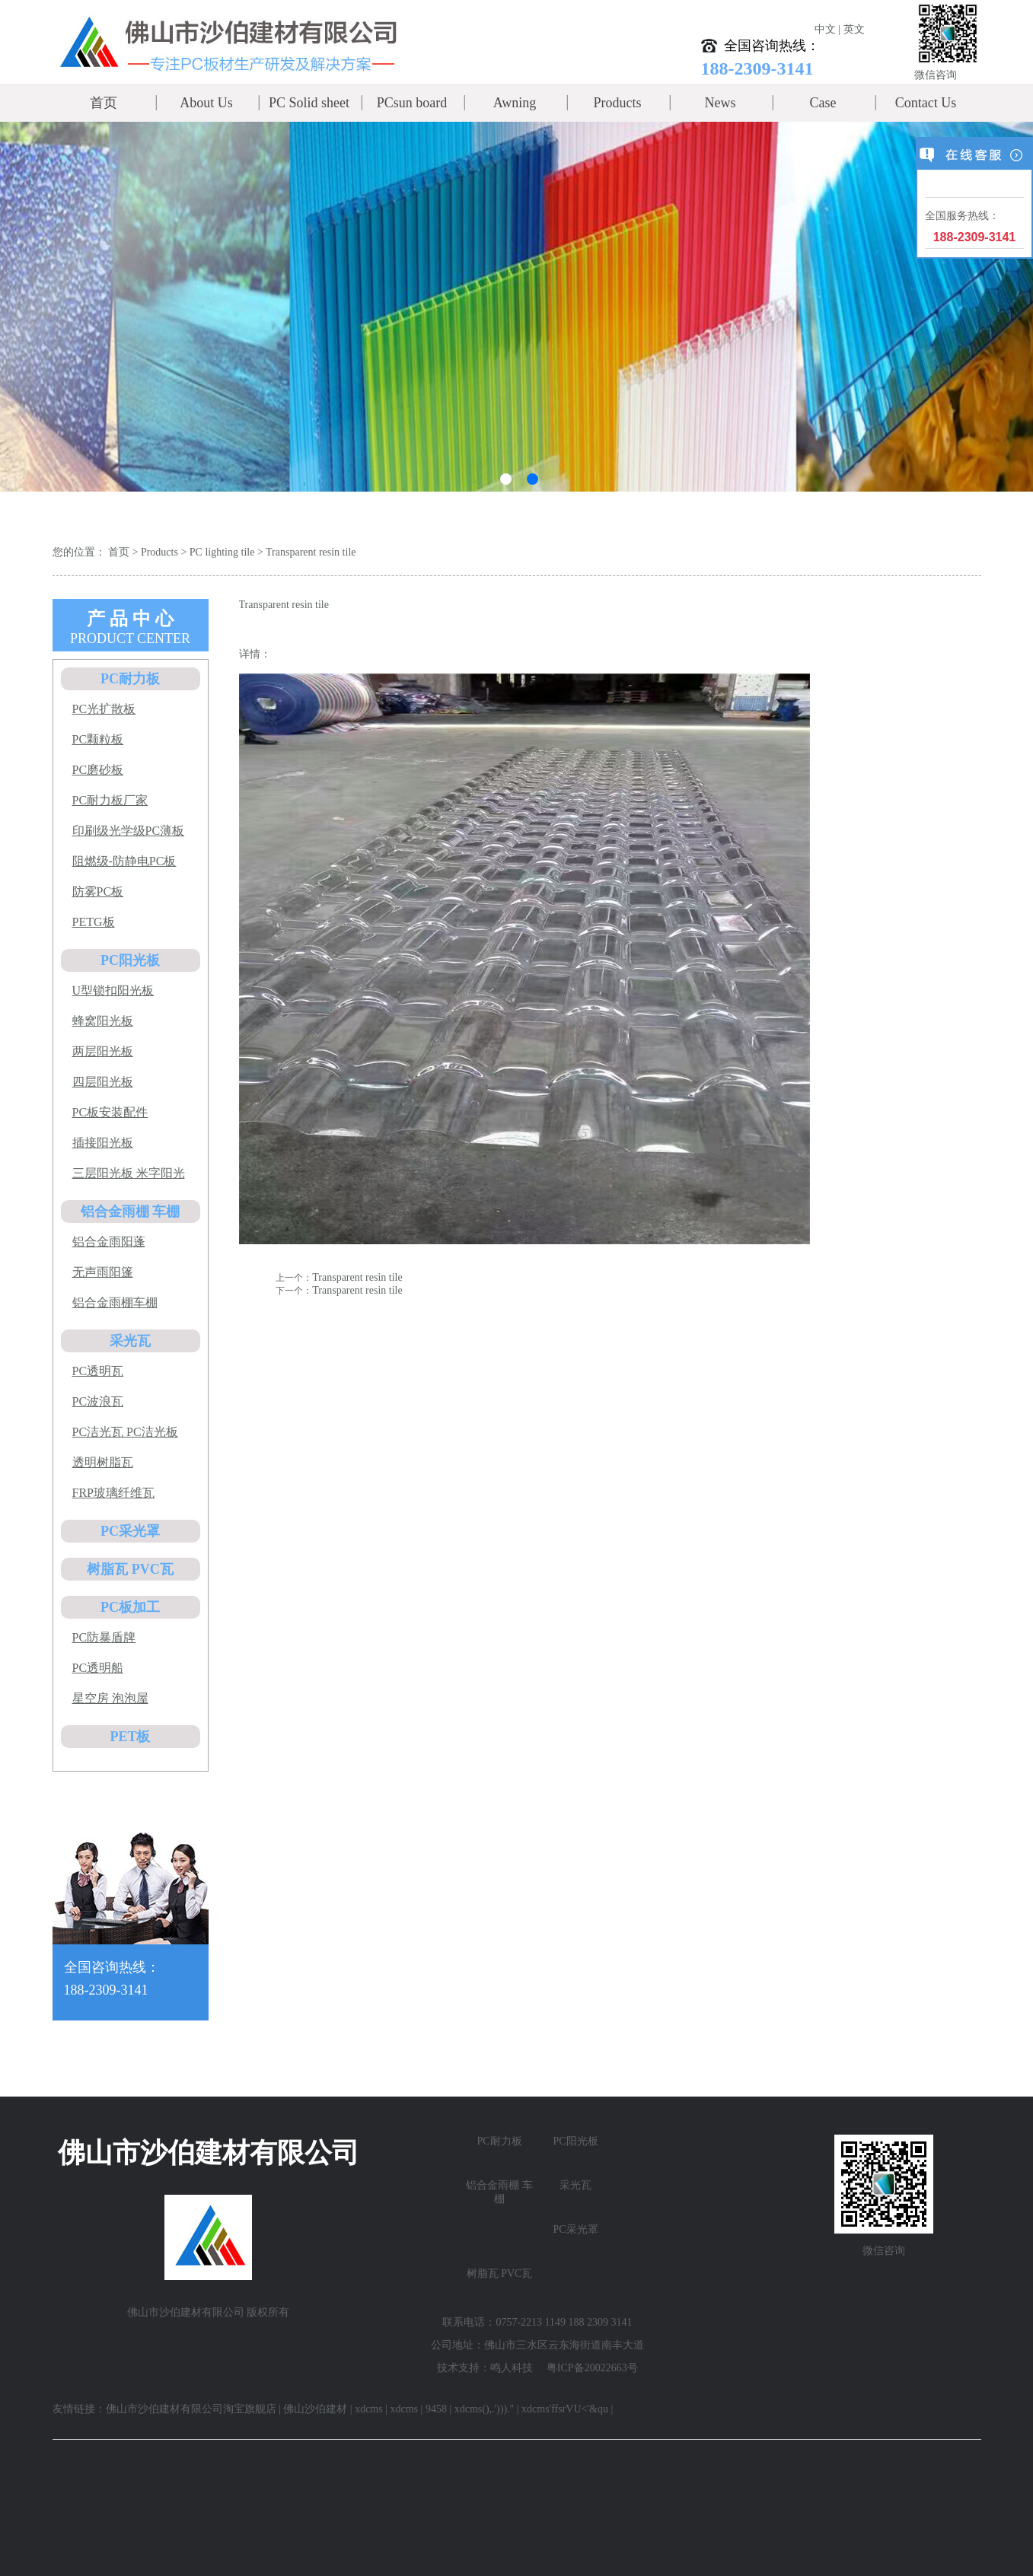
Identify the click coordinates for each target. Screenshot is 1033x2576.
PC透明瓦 (98, 1370)
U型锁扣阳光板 (113, 990)
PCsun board (412, 102)
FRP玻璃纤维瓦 (113, 1492)
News (720, 102)
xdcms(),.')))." (484, 2409)
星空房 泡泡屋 (110, 1698)
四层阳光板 (102, 1081)
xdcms (369, 2409)
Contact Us (926, 102)
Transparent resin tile (310, 552)
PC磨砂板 (98, 769)
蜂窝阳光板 (102, 1020)
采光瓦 (130, 1340)
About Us (206, 102)
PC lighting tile (222, 552)
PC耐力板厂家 (110, 800)
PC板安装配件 (110, 1112)
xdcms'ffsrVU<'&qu (564, 2409)
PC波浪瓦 (98, 1401)
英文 (854, 29)
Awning (514, 102)
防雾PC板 (98, 891)
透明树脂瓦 (102, 1462)
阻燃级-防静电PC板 (124, 861)
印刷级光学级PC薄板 (128, 830)
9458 (436, 2409)
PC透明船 (98, 1667)
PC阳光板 (130, 960)
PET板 (130, 1736)
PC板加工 (130, 1607)
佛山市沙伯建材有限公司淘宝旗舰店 (191, 2409)
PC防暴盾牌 (104, 1637)
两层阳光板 (102, 1051)
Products (618, 102)
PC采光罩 (130, 1531)
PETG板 (93, 921)
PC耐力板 (130, 678)
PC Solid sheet (309, 102)
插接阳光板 (102, 1142)
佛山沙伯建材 (315, 2409)
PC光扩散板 (104, 708)
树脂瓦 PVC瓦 (130, 1569)
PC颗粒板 (98, 739)
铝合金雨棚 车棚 (130, 1211)
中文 (825, 29)
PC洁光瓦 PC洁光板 (125, 1431)
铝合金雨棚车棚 (115, 1302)
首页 (103, 102)
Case (823, 102)
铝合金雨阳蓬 (108, 1241)
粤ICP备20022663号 (592, 2368)
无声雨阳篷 (102, 1272)
